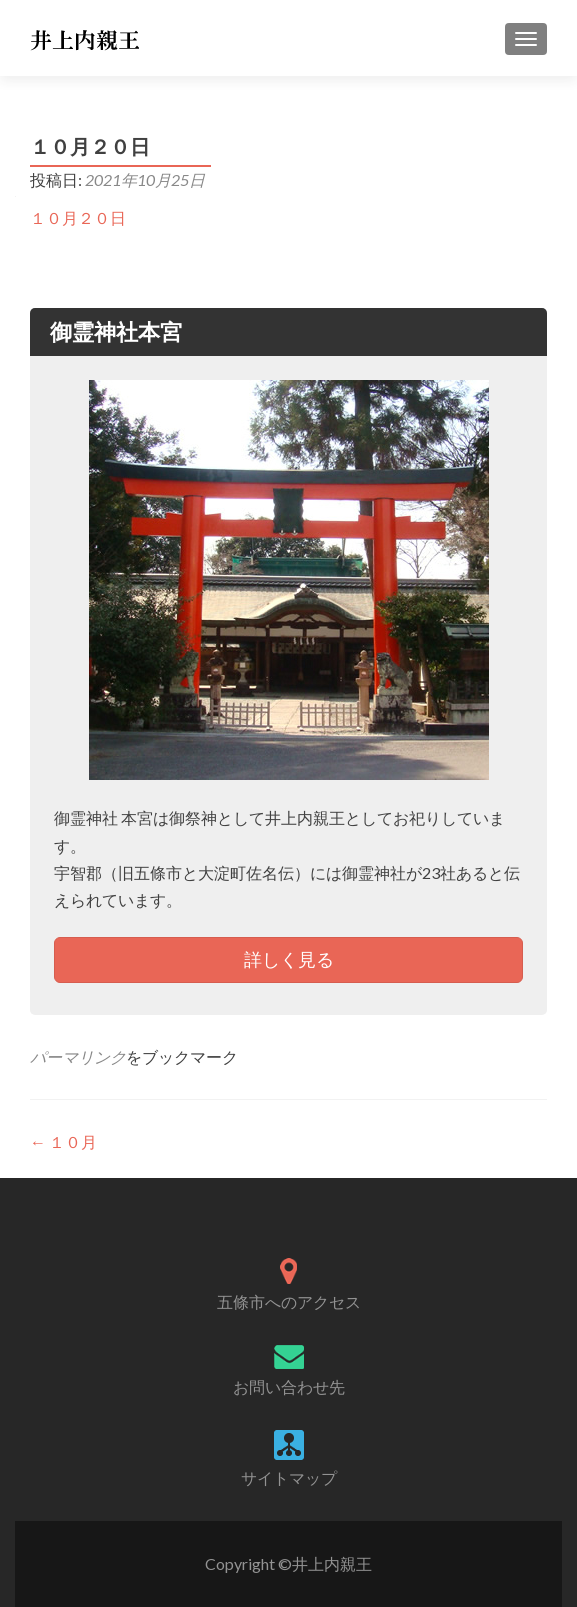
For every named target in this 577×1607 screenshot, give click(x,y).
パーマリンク (78, 1056)
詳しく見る (289, 959)
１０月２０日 (78, 217)
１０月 (63, 1141)
